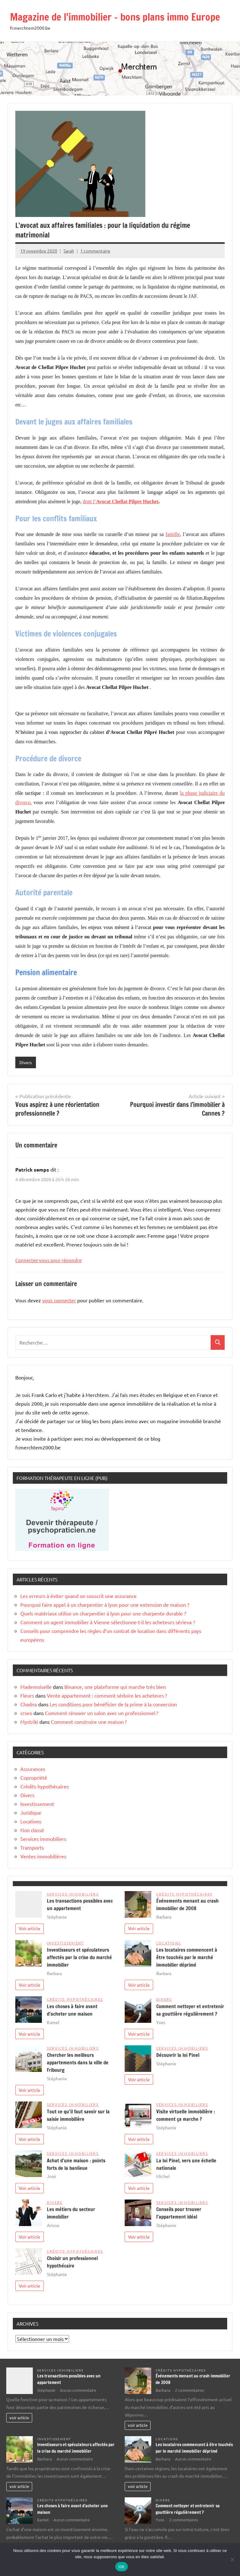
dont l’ (120, 501)
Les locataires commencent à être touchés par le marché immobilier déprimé (186, 1957)
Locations (30, 1821)
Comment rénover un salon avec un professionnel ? (101, 1713)
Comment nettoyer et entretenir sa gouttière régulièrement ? (188, 2509)
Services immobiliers (43, 1839)
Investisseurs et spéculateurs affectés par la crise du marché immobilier (79, 1957)
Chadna (28, 1704)
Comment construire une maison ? (89, 1721)
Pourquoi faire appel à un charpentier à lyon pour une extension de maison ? (104, 1604)
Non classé (32, 1830)
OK (121, 2566)
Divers (25, 1062)
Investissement (37, 1804)
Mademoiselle (36, 1687)
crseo (26, 1713)
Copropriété (33, 1777)
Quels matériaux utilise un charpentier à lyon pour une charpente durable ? (103, 1613)
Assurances (32, 1769)
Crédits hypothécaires (44, 1786)
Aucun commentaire (78, 2390)
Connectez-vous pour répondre (48, 1260)
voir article (19, 2417)
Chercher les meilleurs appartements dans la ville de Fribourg (77, 2062)
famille (173, 534)
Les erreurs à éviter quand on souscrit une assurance (78, 1596)
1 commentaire (95, 250)
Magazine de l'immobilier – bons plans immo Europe (116, 17)
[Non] (232, 2559)
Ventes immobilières (43, 1856)
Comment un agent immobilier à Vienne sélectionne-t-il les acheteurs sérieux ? (107, 1622)
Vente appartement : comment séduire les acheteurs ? (107, 1695)
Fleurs (27, 1695)
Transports (32, 1847)
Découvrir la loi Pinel (177, 2055)
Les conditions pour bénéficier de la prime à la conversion (113, 1704)
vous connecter (59, 1300)
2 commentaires (189, 2390)
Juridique (30, 1812)
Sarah (68, 250)
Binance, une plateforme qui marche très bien (115, 1687)
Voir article (29, 1928)
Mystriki (29, 1721)
